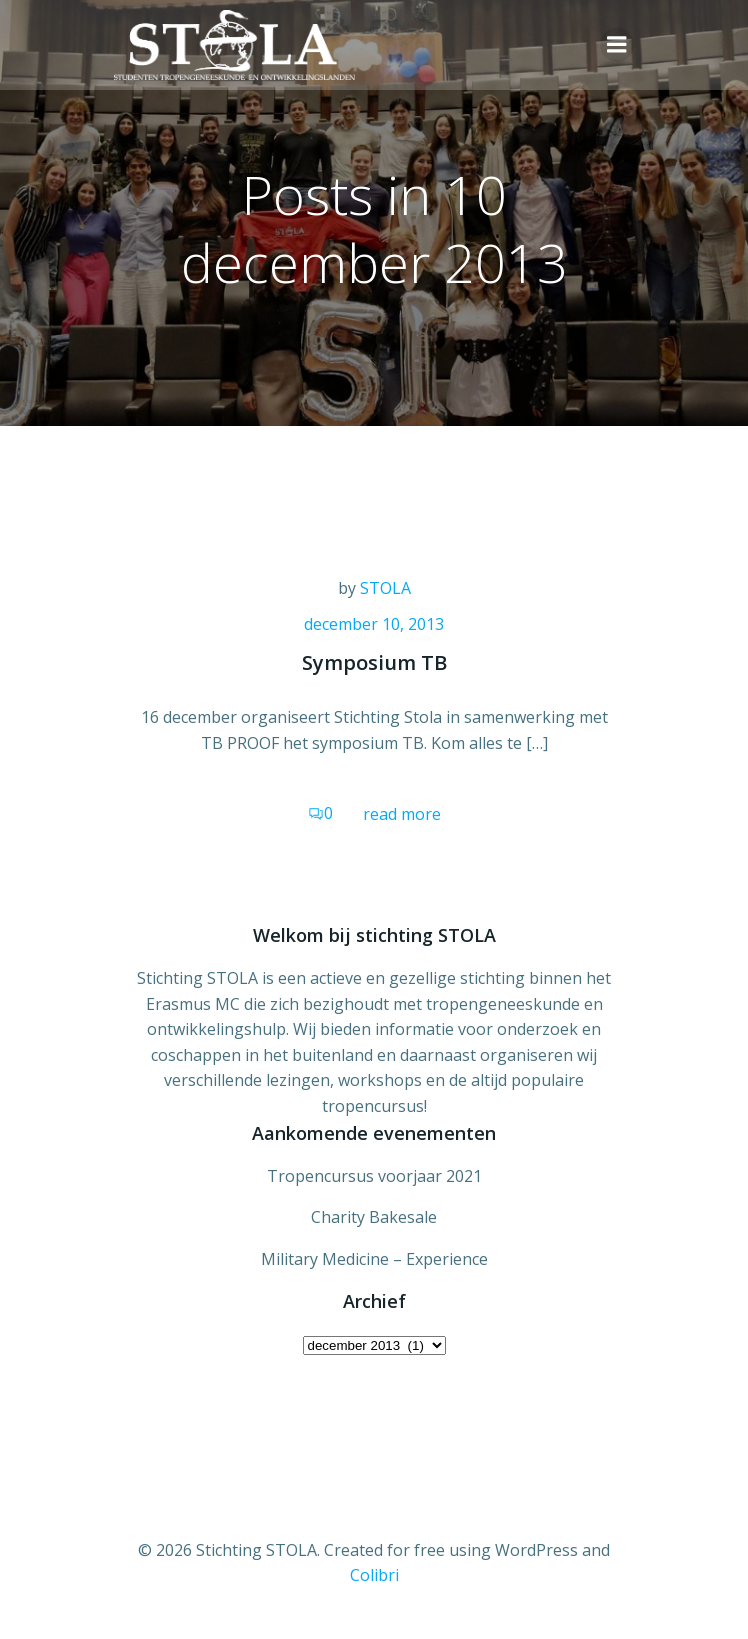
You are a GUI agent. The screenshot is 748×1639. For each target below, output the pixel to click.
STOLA (385, 588)
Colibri (374, 1575)
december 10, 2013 (374, 624)
